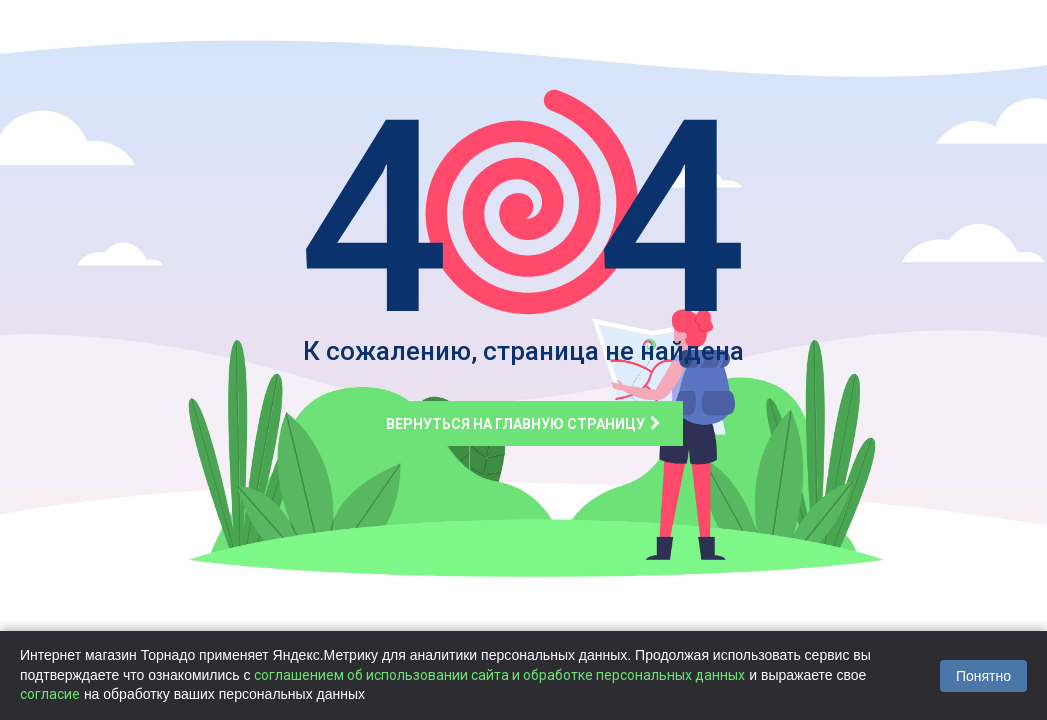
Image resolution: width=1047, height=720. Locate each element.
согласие (50, 694)
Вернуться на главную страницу (524, 424)
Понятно (983, 676)
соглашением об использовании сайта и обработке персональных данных (499, 675)
